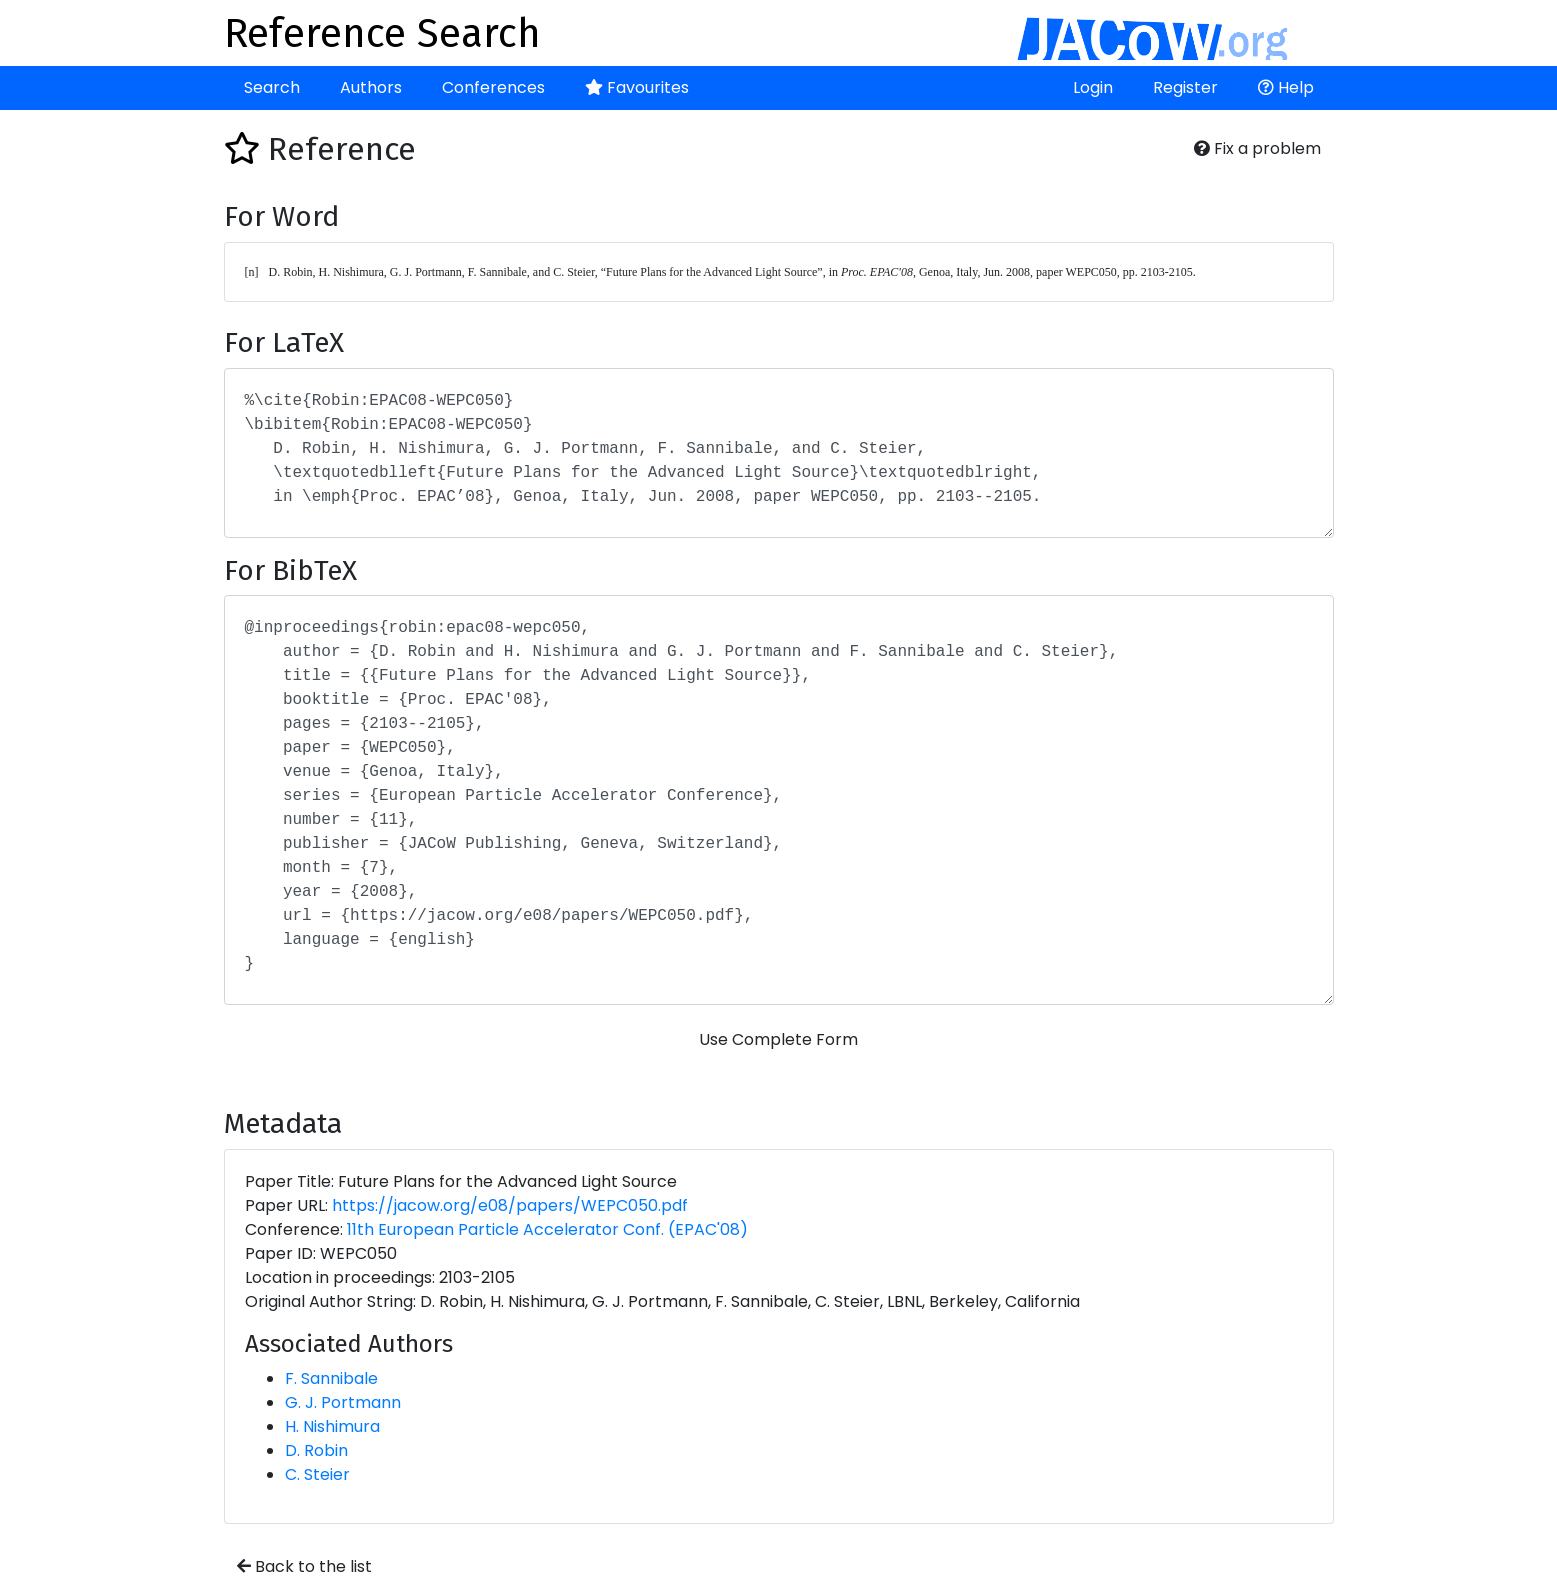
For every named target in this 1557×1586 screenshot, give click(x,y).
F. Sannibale (331, 1378)
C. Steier (317, 1474)
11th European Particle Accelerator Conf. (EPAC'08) (547, 1229)
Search (272, 87)
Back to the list (304, 1566)
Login (1093, 87)
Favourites (637, 87)
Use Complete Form (778, 1039)
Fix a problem (1257, 148)
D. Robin (316, 1450)
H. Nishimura (332, 1426)
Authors (371, 87)
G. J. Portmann (343, 1402)
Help (1286, 87)
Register (1185, 87)
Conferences (493, 87)
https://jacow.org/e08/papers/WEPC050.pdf (510, 1205)
